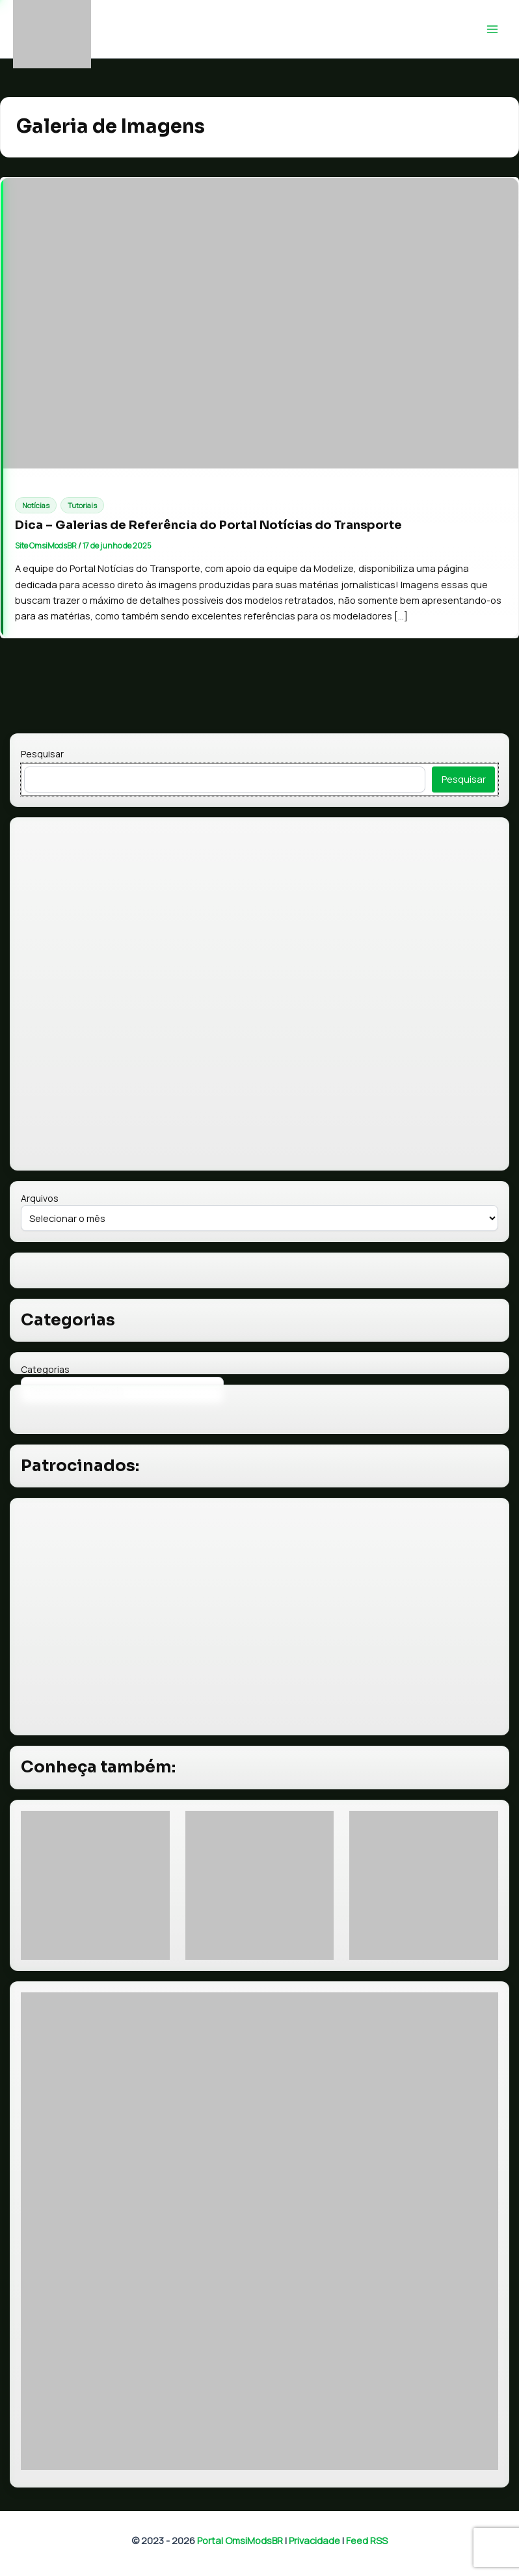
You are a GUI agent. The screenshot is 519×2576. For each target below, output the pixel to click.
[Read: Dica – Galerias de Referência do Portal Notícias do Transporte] (259, 323)
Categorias (45, 1369)
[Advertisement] (260, 1617)
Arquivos (40, 1198)
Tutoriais (82, 505)
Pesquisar (42, 754)
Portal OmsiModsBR (240, 2540)
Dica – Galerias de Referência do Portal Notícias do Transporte (208, 524)
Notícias (35, 505)
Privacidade (314, 2540)
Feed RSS (367, 2540)
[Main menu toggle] (492, 29)
